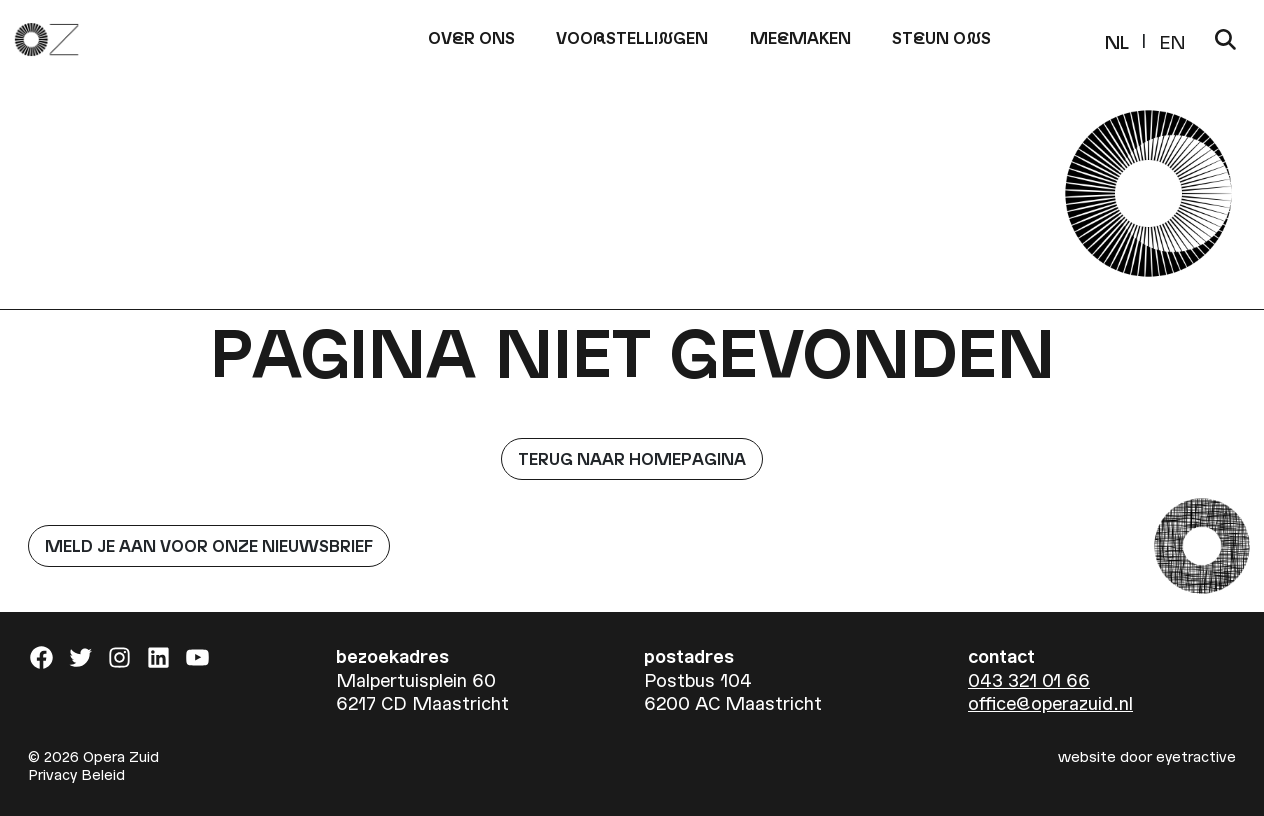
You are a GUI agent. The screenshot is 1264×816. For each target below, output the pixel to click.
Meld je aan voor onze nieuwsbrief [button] (209, 545)
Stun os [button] (941, 37)
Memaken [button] (800, 37)
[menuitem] (1117, 39)
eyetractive (1196, 756)
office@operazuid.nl (1050, 702)
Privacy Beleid (76, 774)
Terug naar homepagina (632, 458)
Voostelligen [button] (632, 37)
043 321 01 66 (1029, 679)
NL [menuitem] (1117, 40)
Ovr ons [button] (471, 37)
